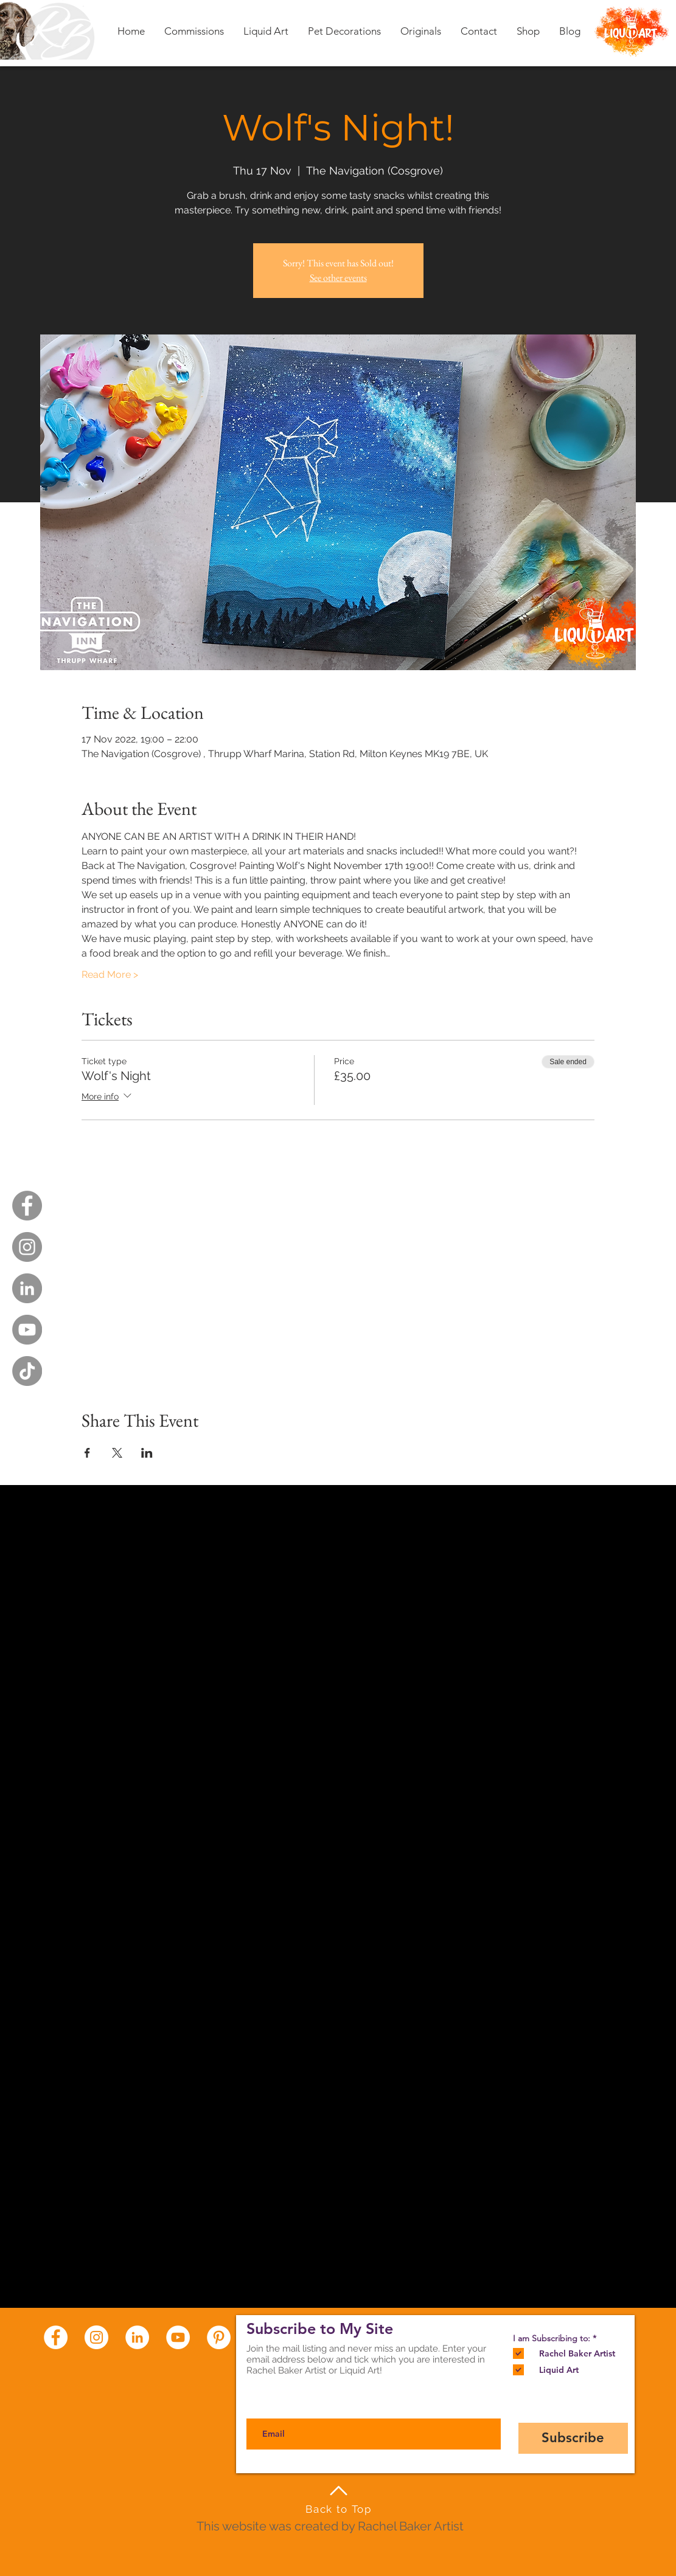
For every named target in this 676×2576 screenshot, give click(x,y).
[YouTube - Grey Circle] (27, 1330)
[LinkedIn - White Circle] (137, 2337)
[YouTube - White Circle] (178, 2337)
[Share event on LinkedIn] (147, 1453)
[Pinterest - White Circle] (219, 2337)
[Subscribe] (573, 2438)
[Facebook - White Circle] (56, 2337)
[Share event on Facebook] (87, 1453)
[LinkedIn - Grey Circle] (27, 1288)
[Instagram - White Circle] (96, 2337)
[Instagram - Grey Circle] (27, 1247)
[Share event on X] (117, 1453)
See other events (338, 277)
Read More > (110, 974)
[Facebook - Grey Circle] (27, 1205)
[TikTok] (27, 1371)
